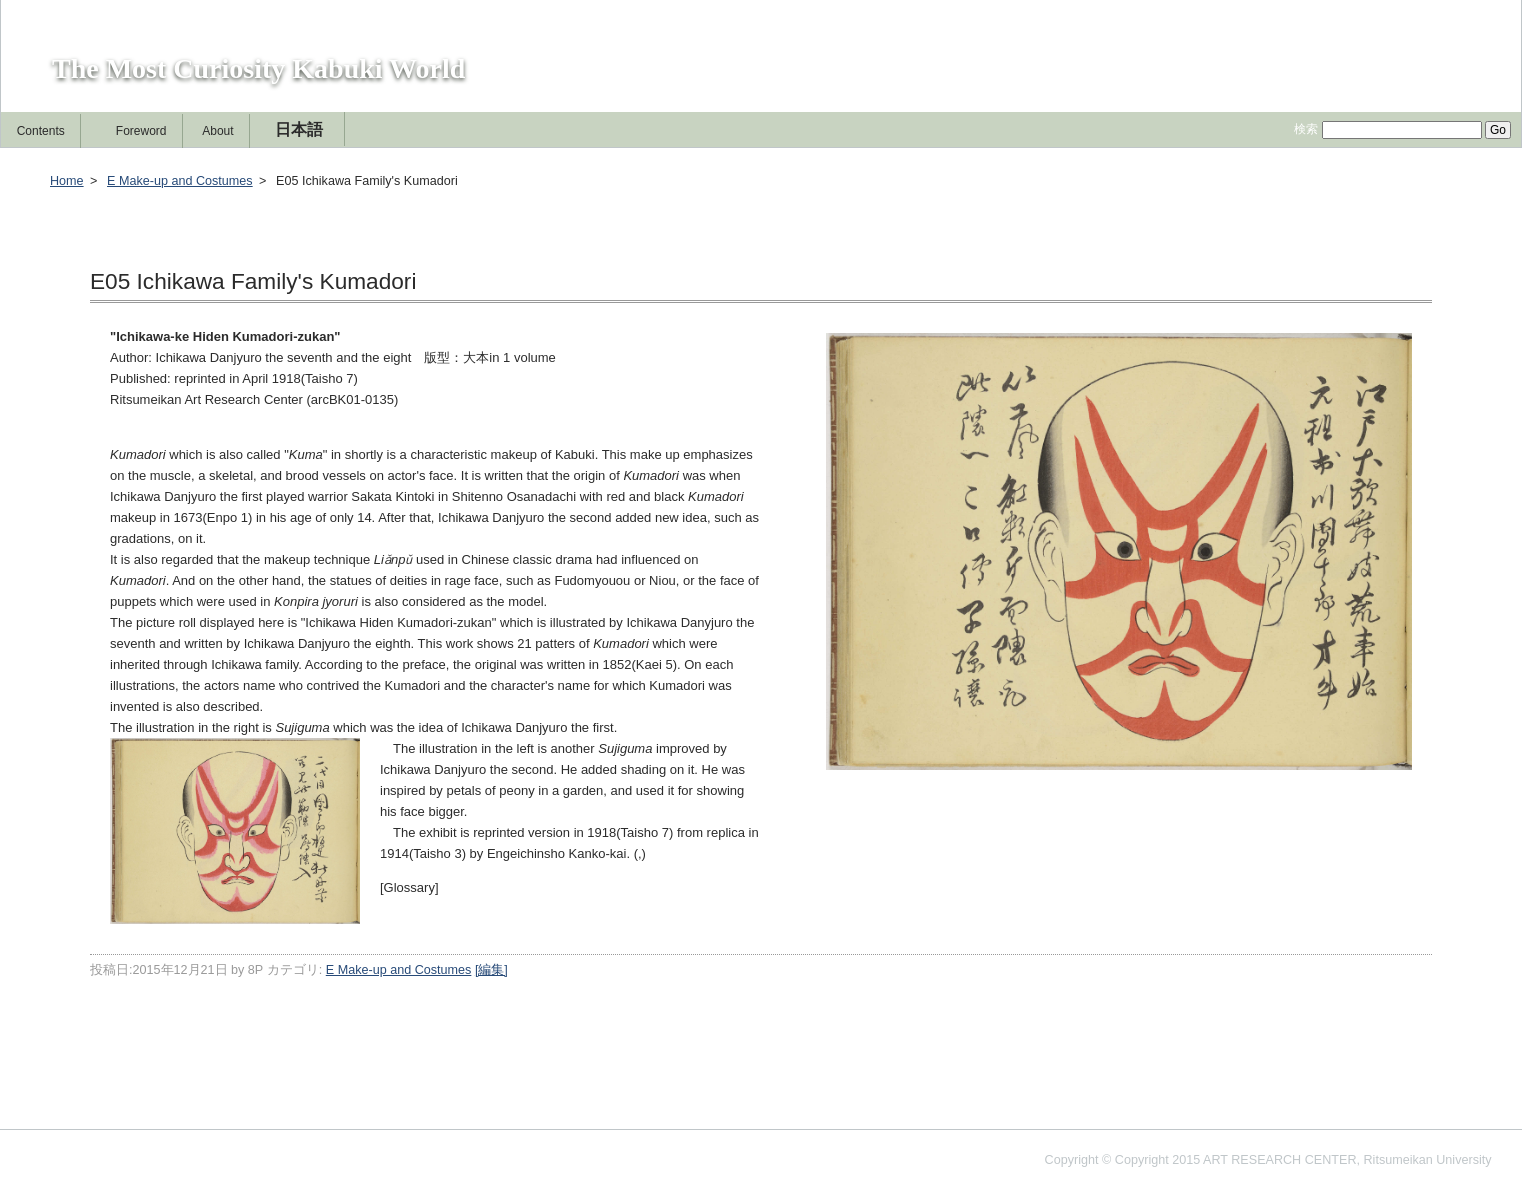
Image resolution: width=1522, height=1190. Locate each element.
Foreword (141, 131)
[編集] (1487, 88)
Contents (41, 131)
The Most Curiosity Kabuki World (258, 68)
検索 (1306, 129)
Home (67, 181)
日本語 (299, 129)
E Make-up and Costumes (180, 181)
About (217, 131)
